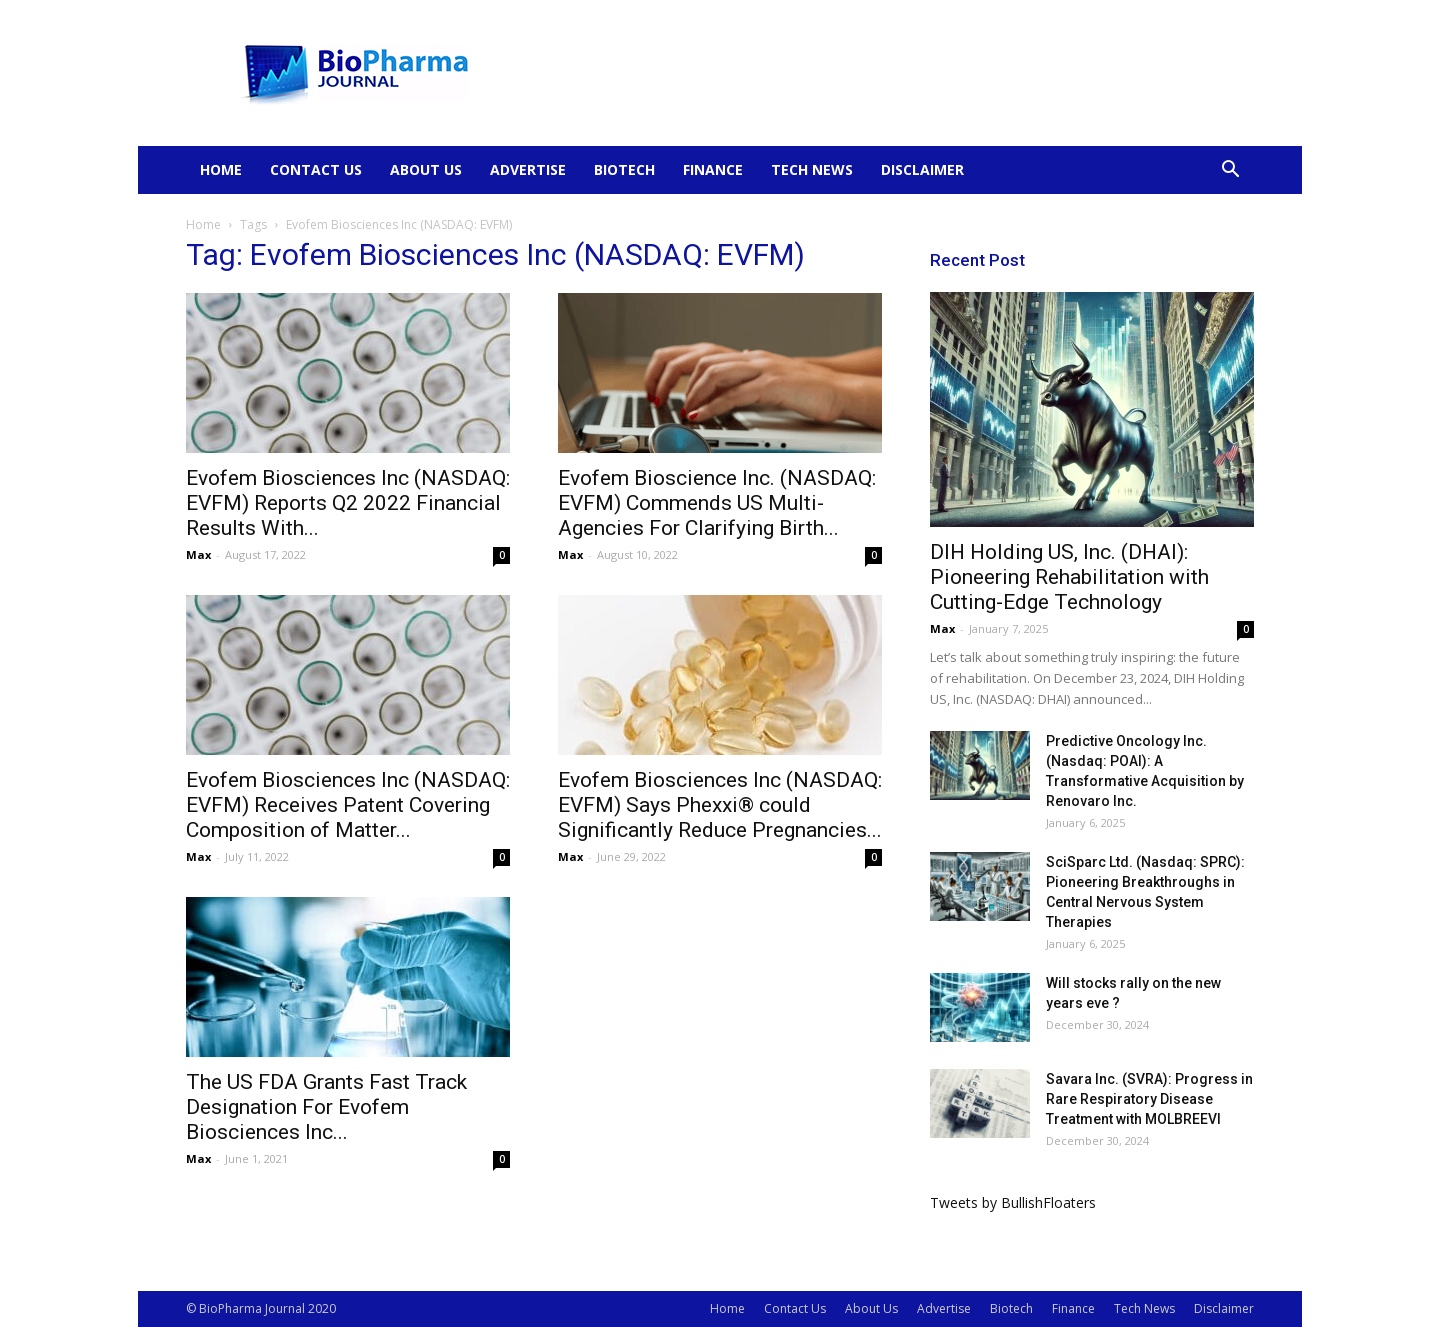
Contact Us (316, 169)
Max (198, 554)
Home (221, 169)
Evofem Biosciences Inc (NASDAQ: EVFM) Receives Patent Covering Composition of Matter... (348, 805)
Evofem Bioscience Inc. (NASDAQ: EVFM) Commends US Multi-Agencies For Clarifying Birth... (717, 503)
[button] (1230, 171)
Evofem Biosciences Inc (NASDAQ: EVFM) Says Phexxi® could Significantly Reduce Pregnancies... (720, 805)
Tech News (812, 169)
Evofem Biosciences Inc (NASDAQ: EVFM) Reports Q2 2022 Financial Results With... (348, 503)
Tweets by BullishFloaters (1013, 1202)
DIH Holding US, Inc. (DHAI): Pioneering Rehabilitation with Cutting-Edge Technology (1069, 577)
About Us (426, 169)
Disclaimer (922, 169)
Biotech (624, 169)
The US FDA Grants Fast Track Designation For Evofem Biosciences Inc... (326, 1107)
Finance (713, 169)
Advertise (528, 169)
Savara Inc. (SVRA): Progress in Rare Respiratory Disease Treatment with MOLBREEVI (1149, 1099)
